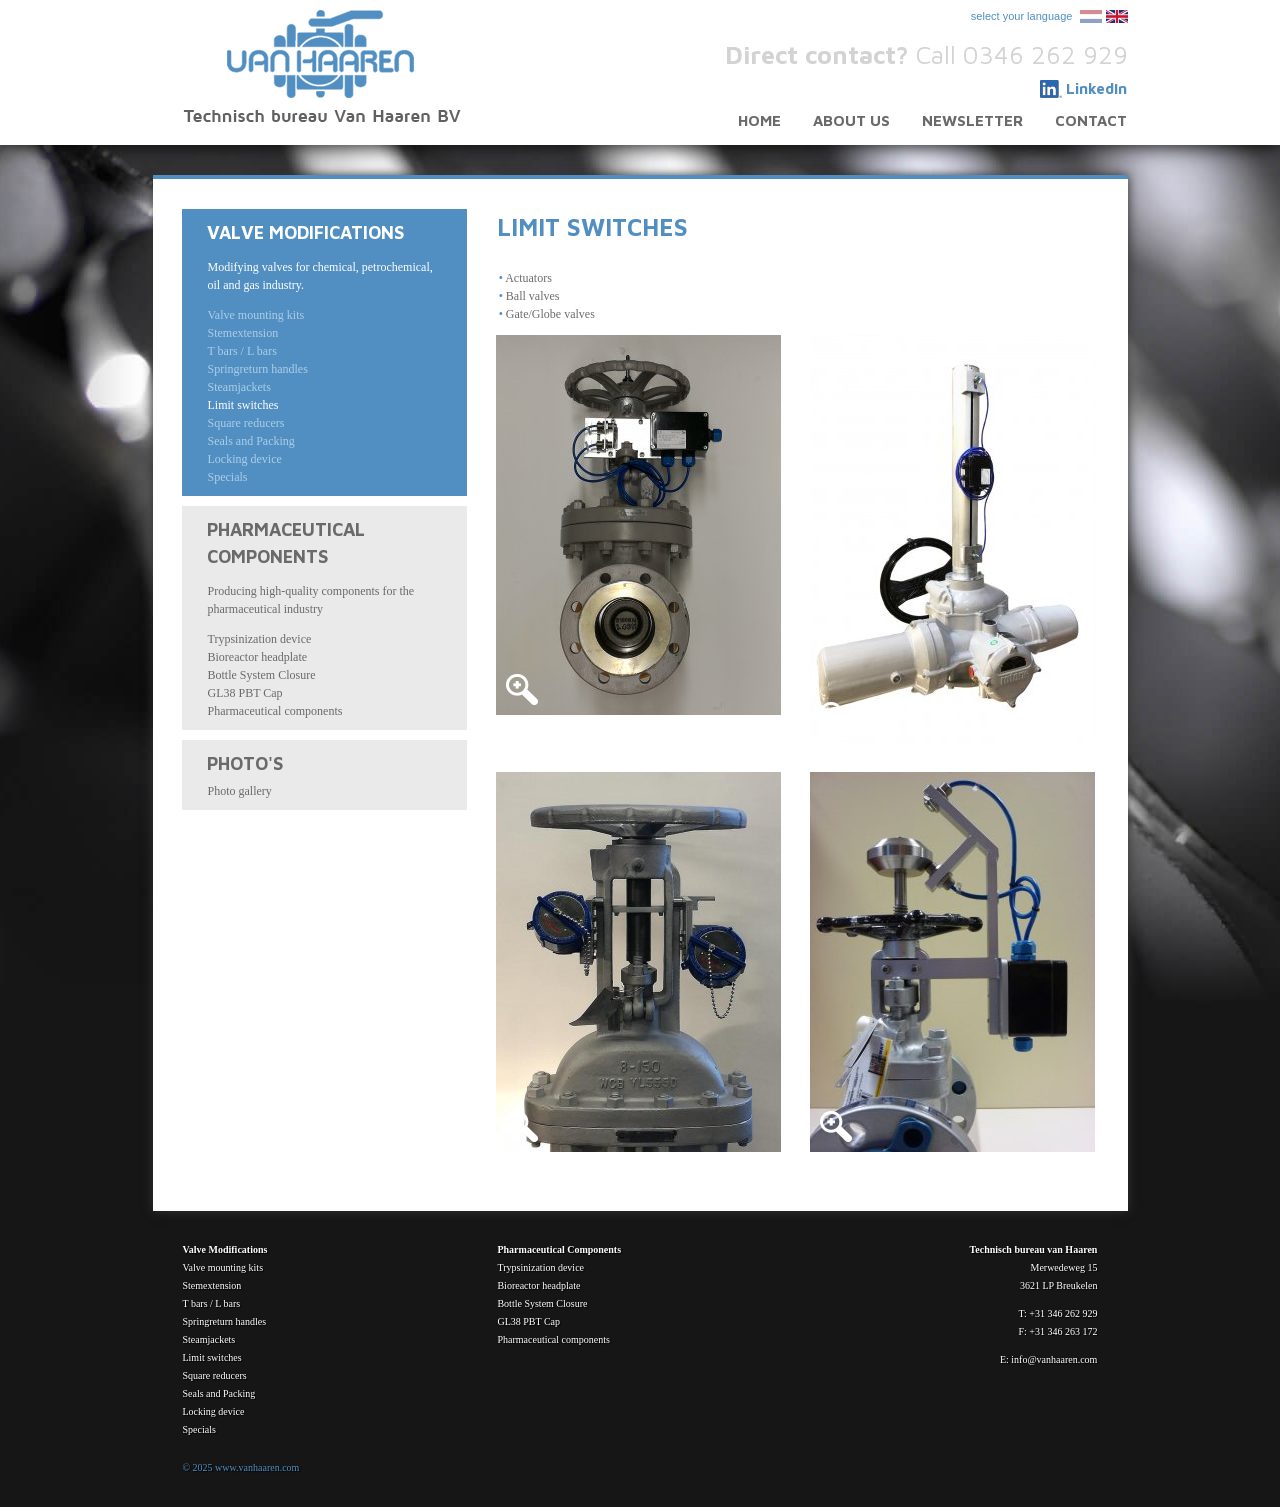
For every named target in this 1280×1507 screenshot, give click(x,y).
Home (759, 120)
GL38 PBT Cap (244, 693)
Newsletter (972, 120)
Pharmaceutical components (274, 711)
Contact (1091, 120)
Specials (227, 477)
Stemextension (242, 333)
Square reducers (245, 423)
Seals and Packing (250, 441)
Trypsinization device (259, 639)
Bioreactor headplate (257, 657)
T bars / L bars (241, 351)
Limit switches (242, 405)
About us (851, 120)
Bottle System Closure (261, 675)
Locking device (244, 459)
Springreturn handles (257, 369)
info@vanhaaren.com (1054, 1359)
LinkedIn (1096, 88)
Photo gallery (239, 791)
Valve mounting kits (255, 315)
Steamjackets (238, 387)
